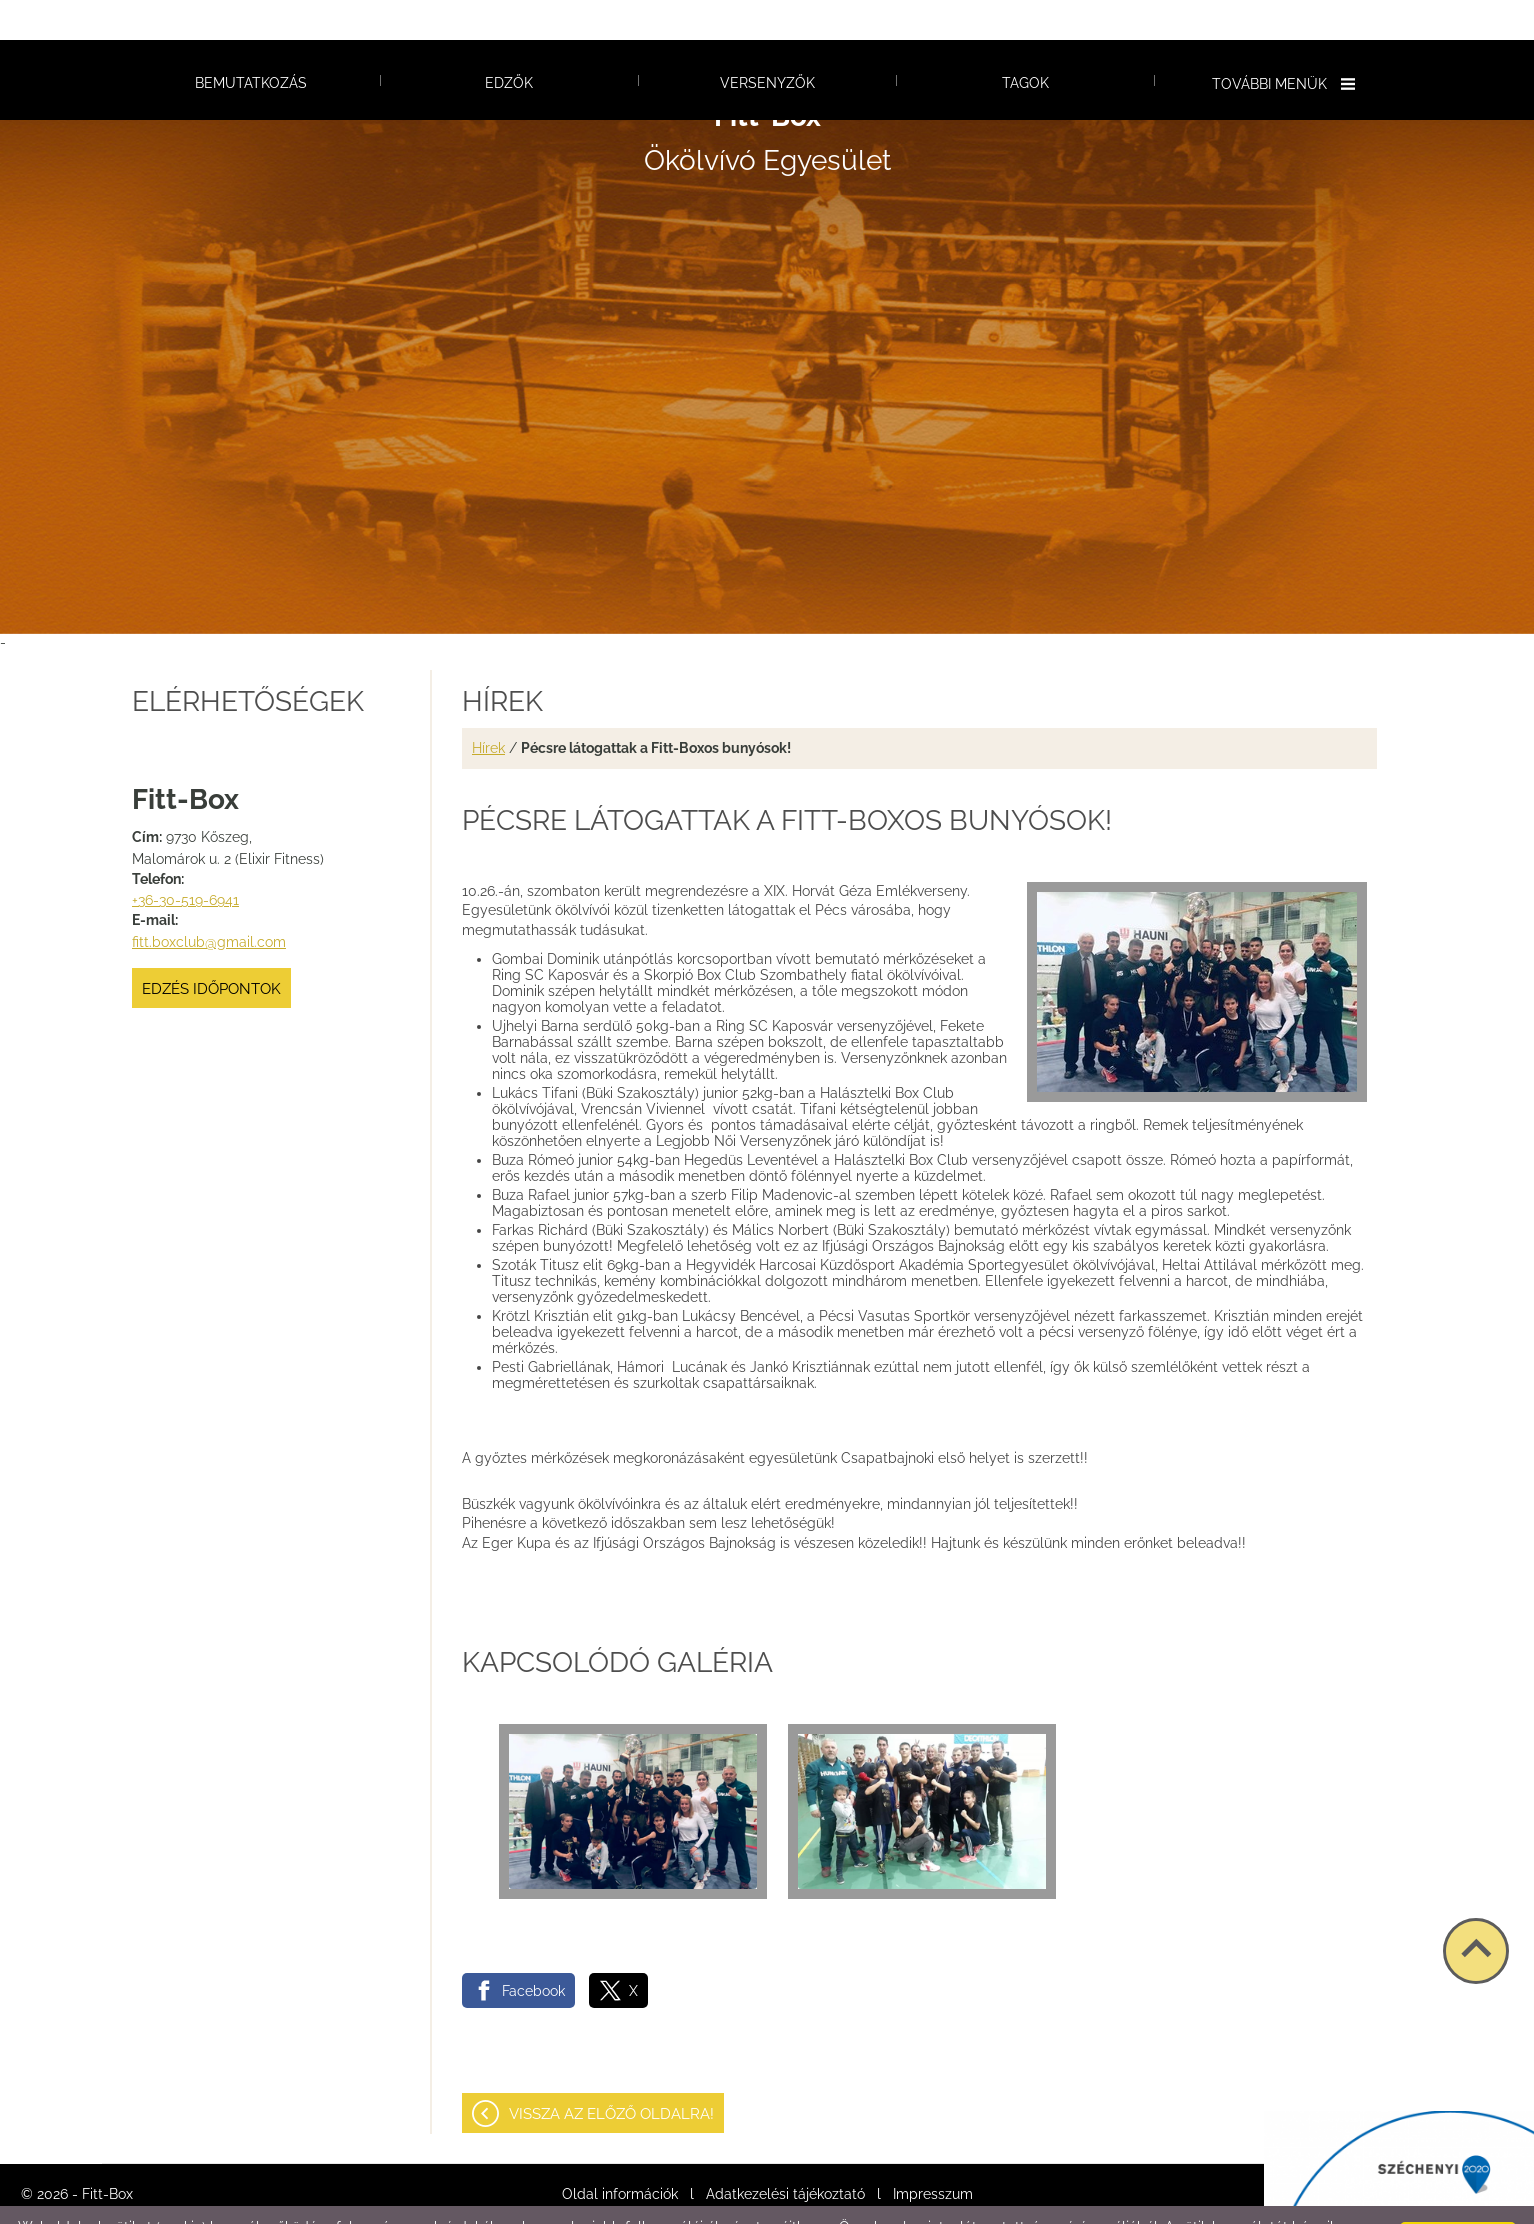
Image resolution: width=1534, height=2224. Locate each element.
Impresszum (933, 2154)
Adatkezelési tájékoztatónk (435, 2203)
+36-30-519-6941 (185, 860)
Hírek (488, 708)
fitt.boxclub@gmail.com (209, 902)
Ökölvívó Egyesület (767, 98)
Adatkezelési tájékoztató (785, 2154)
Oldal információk (620, 2154)
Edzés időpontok (211, 949)
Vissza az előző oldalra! (611, 2074)
